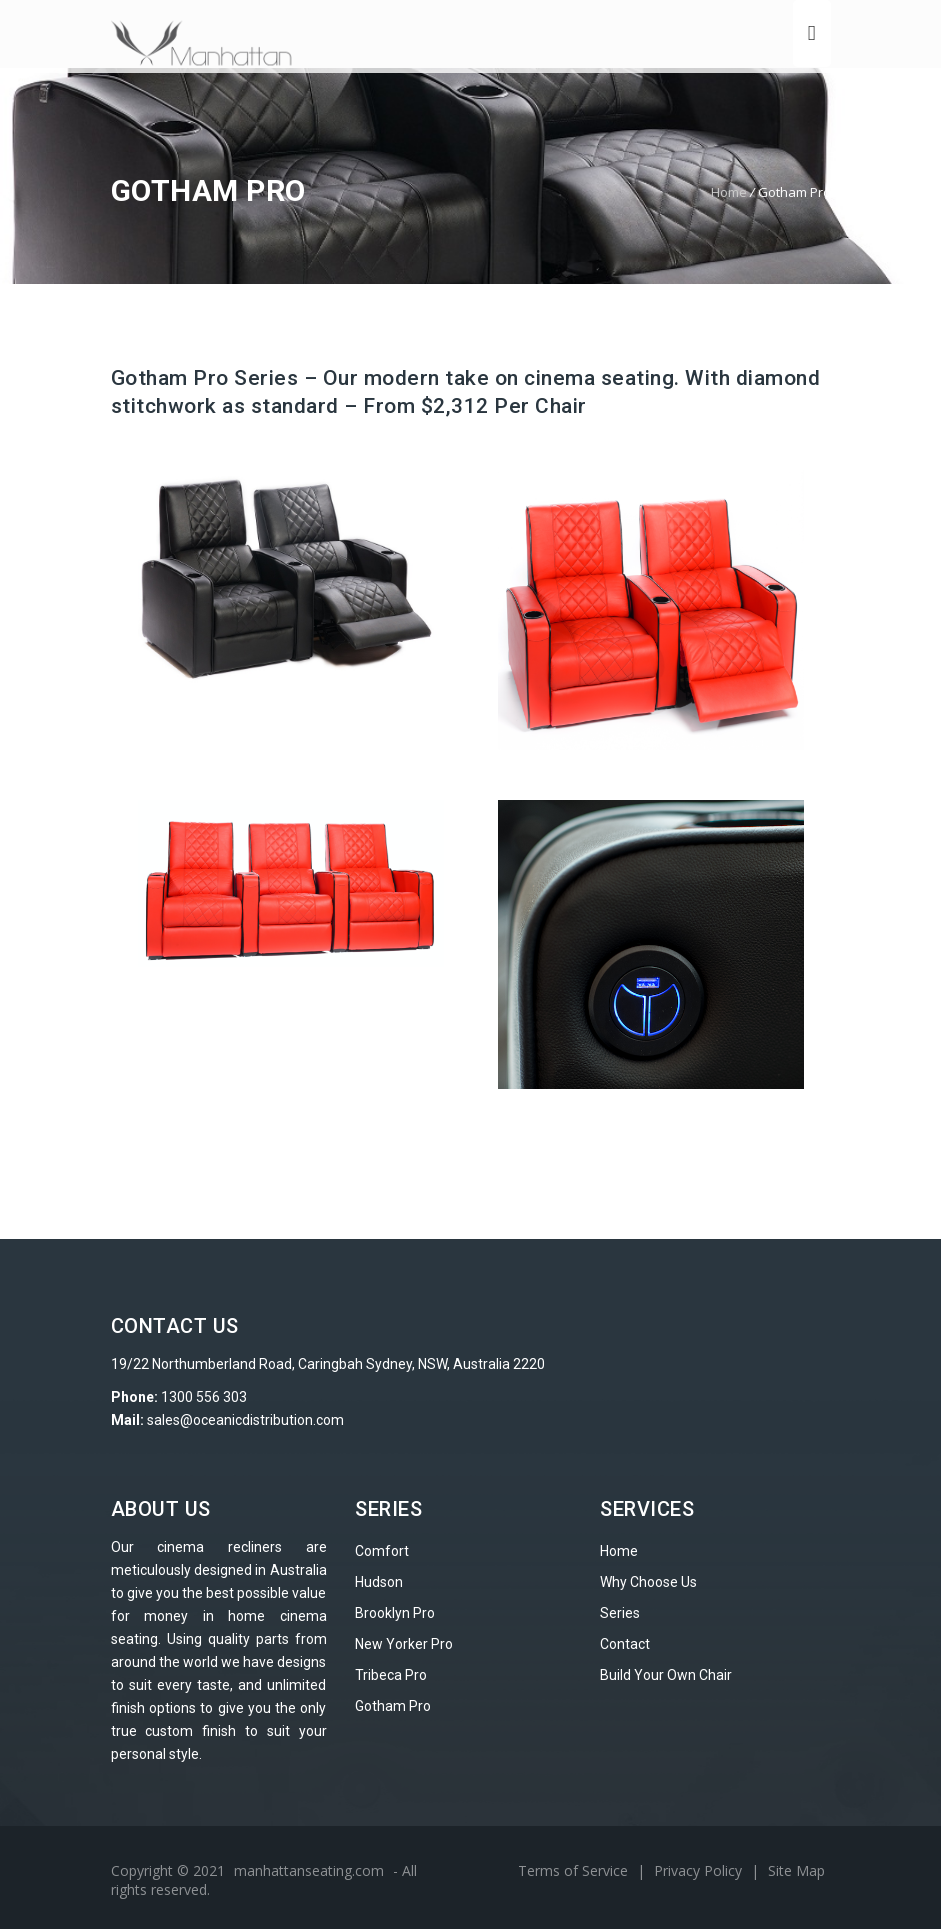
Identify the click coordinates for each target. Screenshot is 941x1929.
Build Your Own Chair (666, 1675)
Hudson (379, 1582)
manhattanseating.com (309, 1870)
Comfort (382, 1551)
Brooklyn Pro (395, 1613)
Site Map (796, 1870)
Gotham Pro (393, 1706)
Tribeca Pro (391, 1675)
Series (620, 1613)
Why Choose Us (648, 1582)
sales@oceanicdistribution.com (245, 1420)
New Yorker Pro (404, 1644)
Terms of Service (575, 1870)
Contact (625, 1644)
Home (729, 192)
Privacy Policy (700, 1870)
